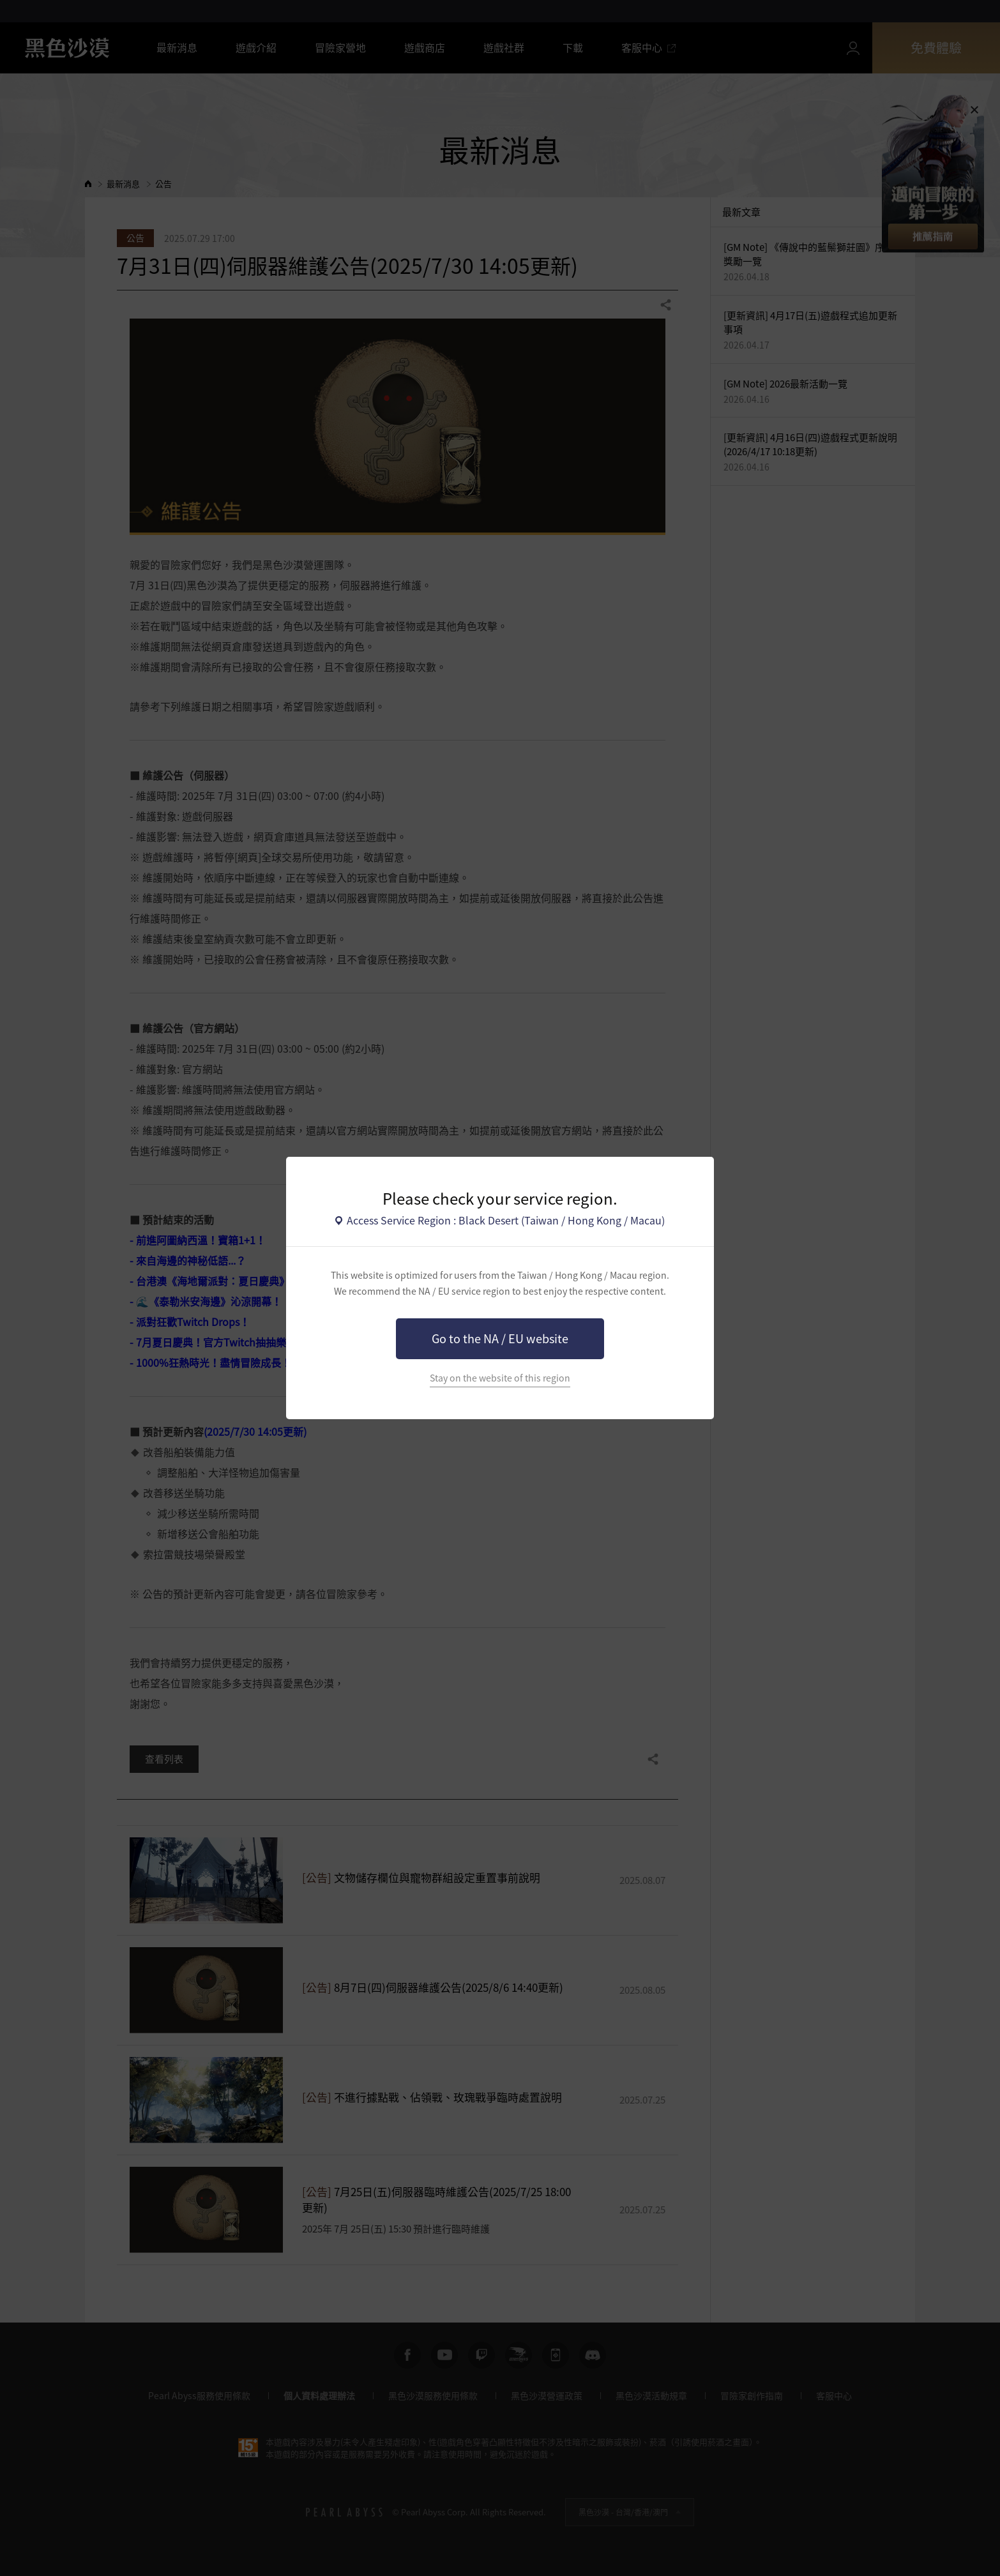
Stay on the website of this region (500, 1378)
